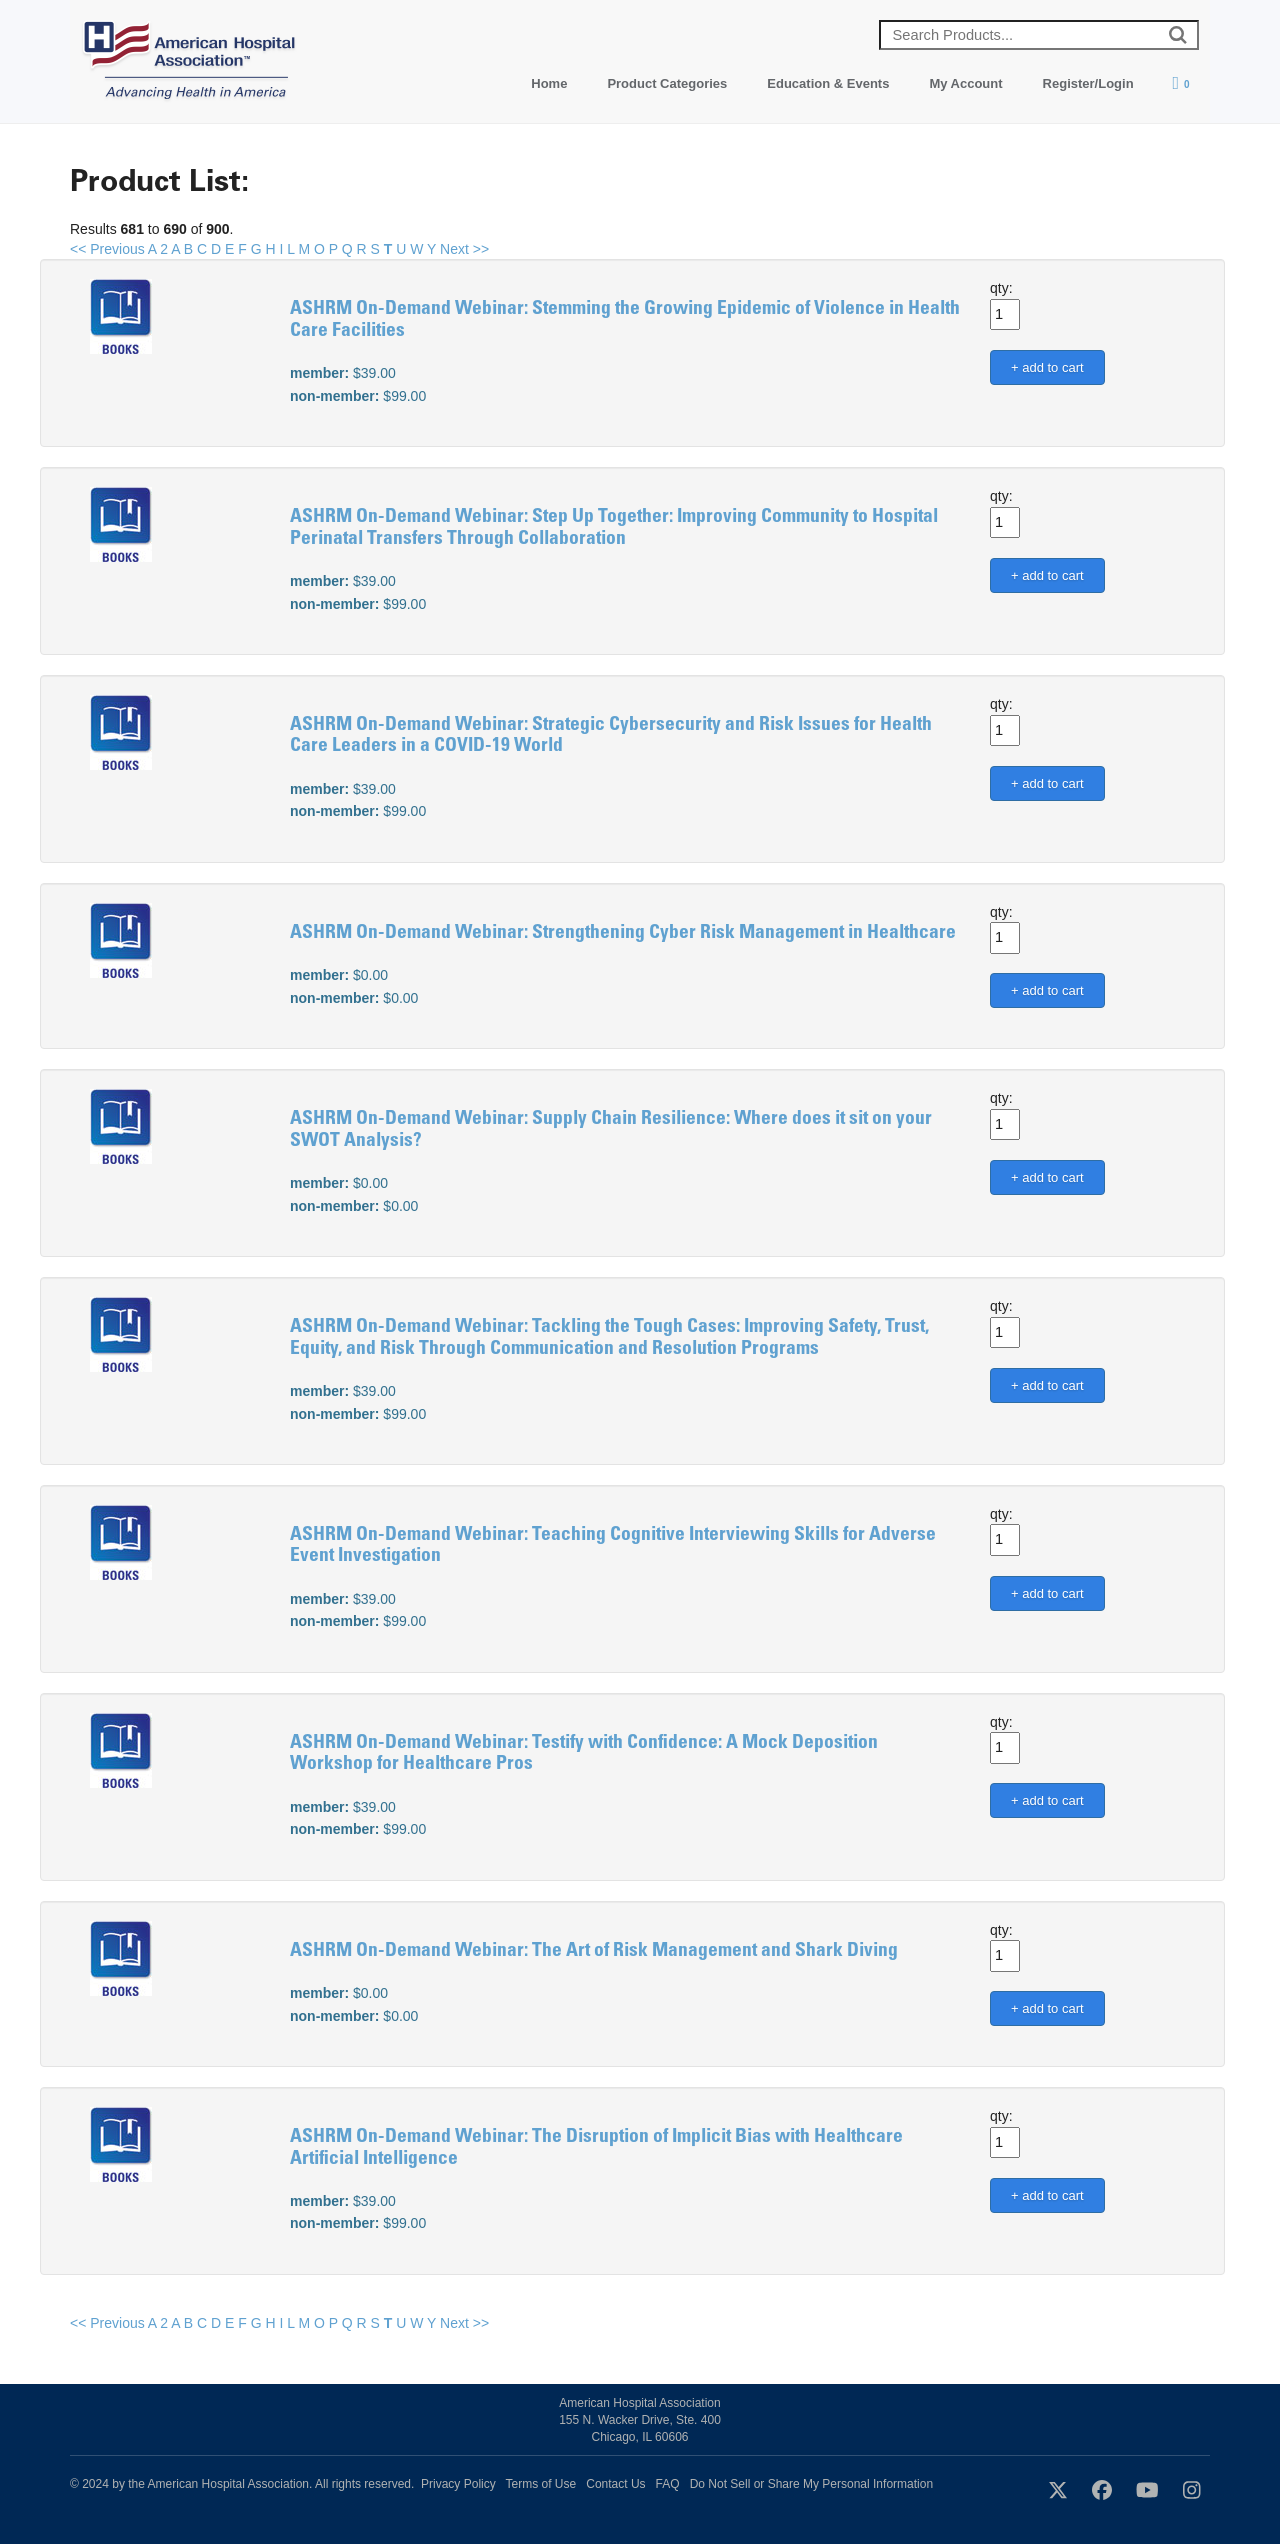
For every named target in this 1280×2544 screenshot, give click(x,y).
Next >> (464, 249)
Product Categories (667, 83)
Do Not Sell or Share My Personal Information (811, 2484)
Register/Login (1088, 83)
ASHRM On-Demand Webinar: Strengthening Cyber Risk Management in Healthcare (623, 933)
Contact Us (615, 2484)
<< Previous (107, 249)
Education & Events (828, 83)
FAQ (668, 2484)
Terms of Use (541, 2484)
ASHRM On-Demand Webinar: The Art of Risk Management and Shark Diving (594, 1951)
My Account (965, 83)
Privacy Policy (458, 2484)
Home (549, 83)
